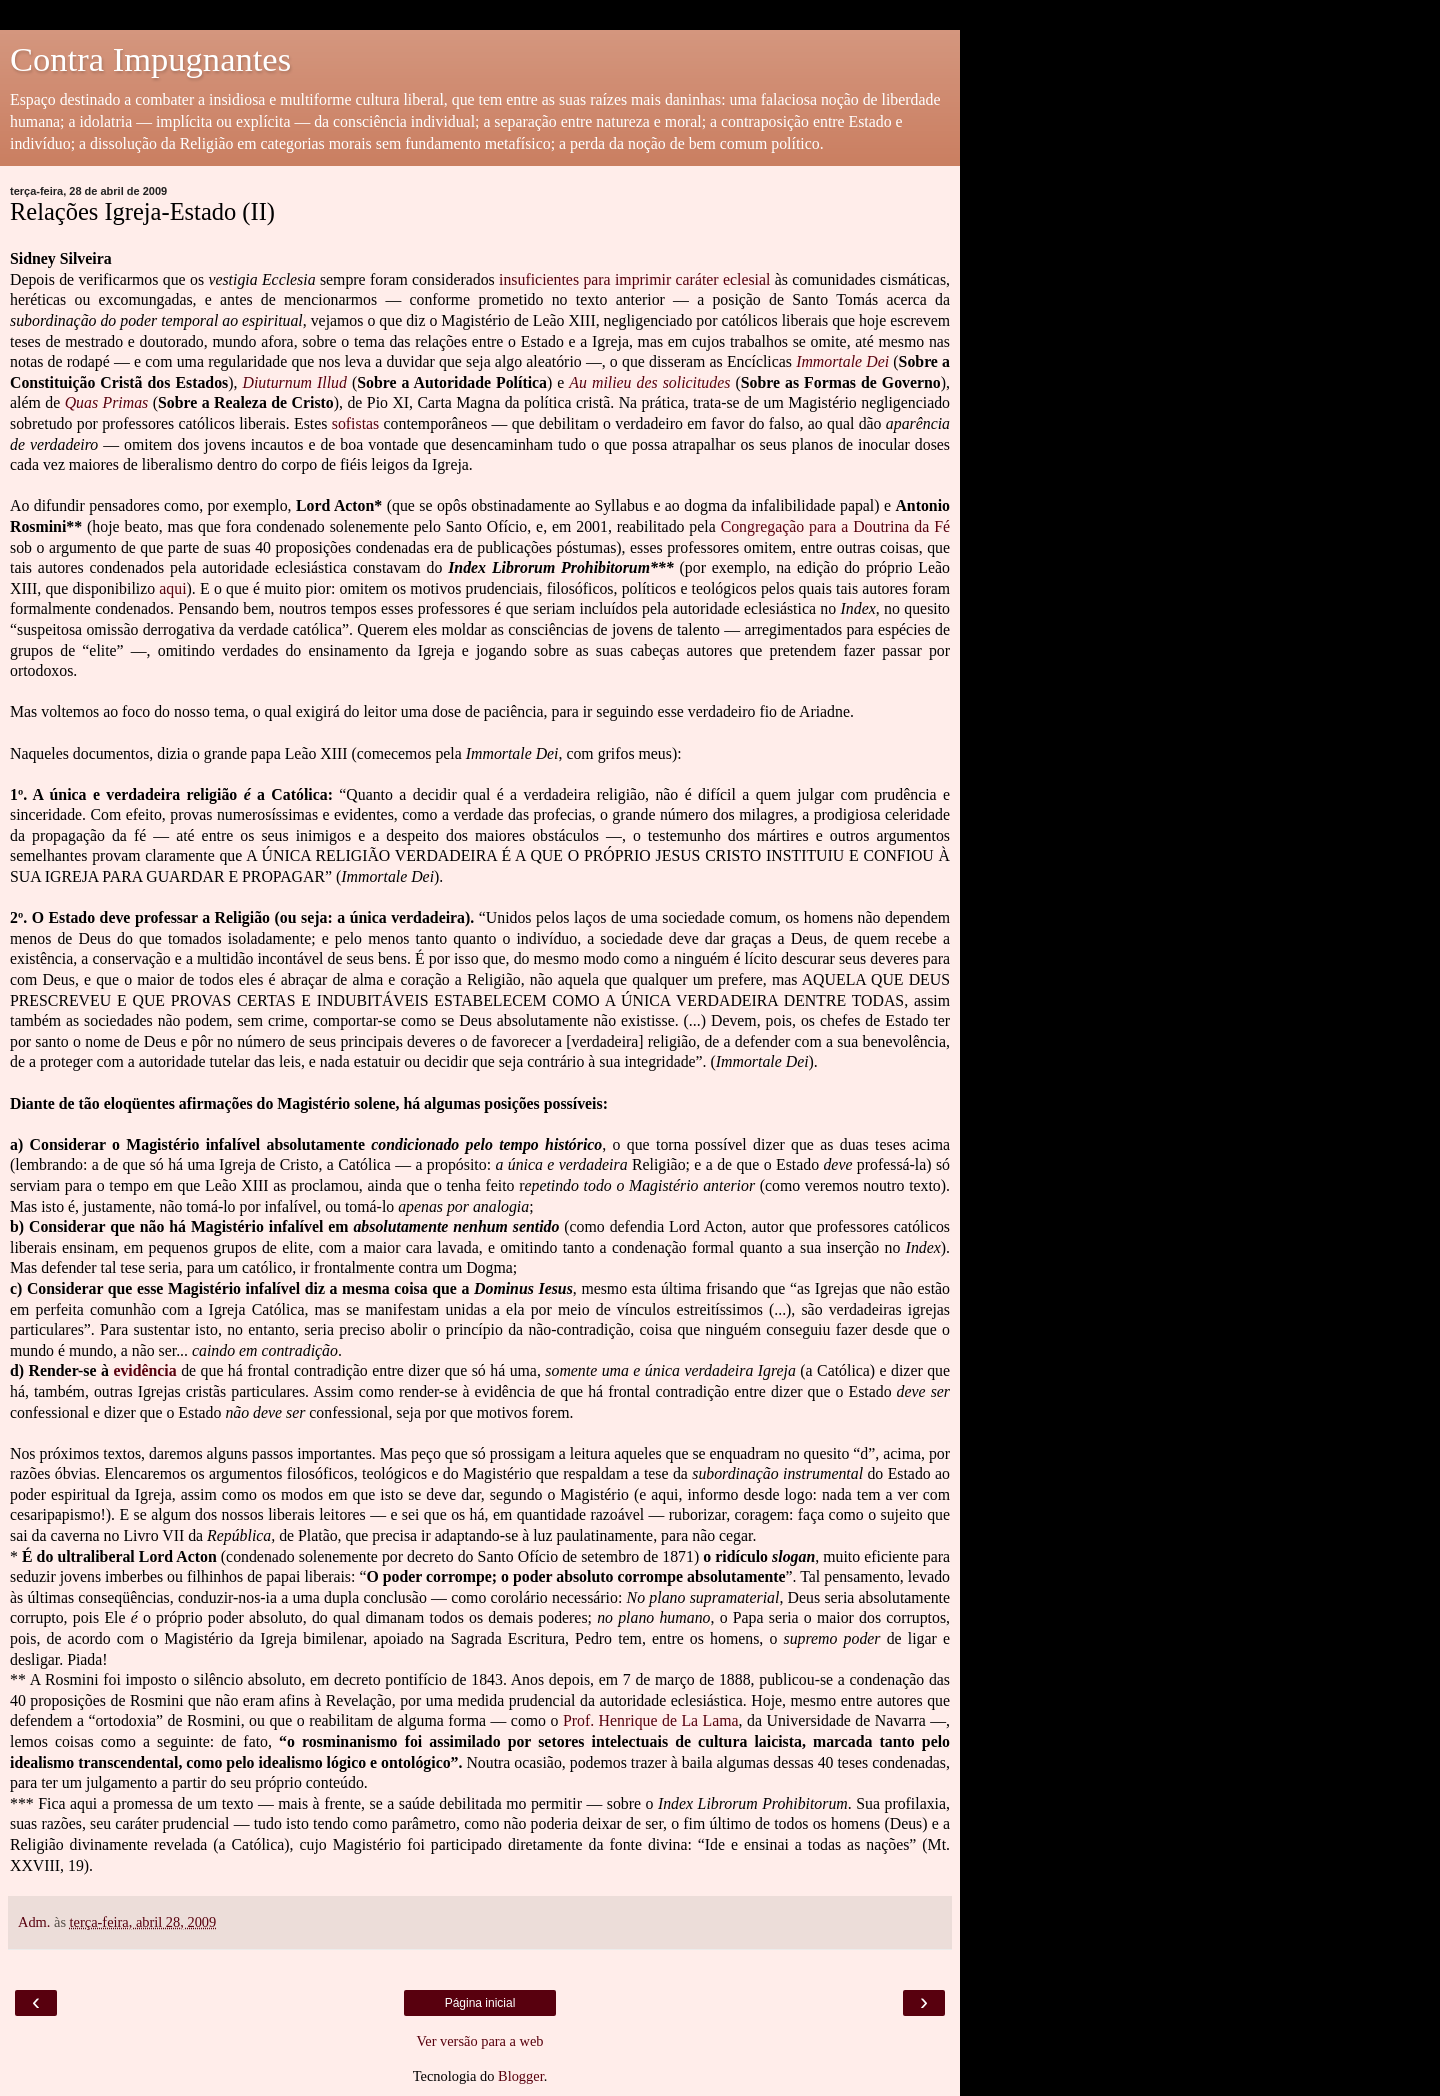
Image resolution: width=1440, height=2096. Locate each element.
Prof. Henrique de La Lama (651, 1720)
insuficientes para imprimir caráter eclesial (634, 279)
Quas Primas (107, 402)
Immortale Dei (842, 361)
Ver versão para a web (479, 2041)
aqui (172, 588)
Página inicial (480, 2003)
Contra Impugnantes (150, 59)
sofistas (356, 423)
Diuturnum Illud (295, 382)
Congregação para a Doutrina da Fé (835, 526)
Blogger (521, 2076)
